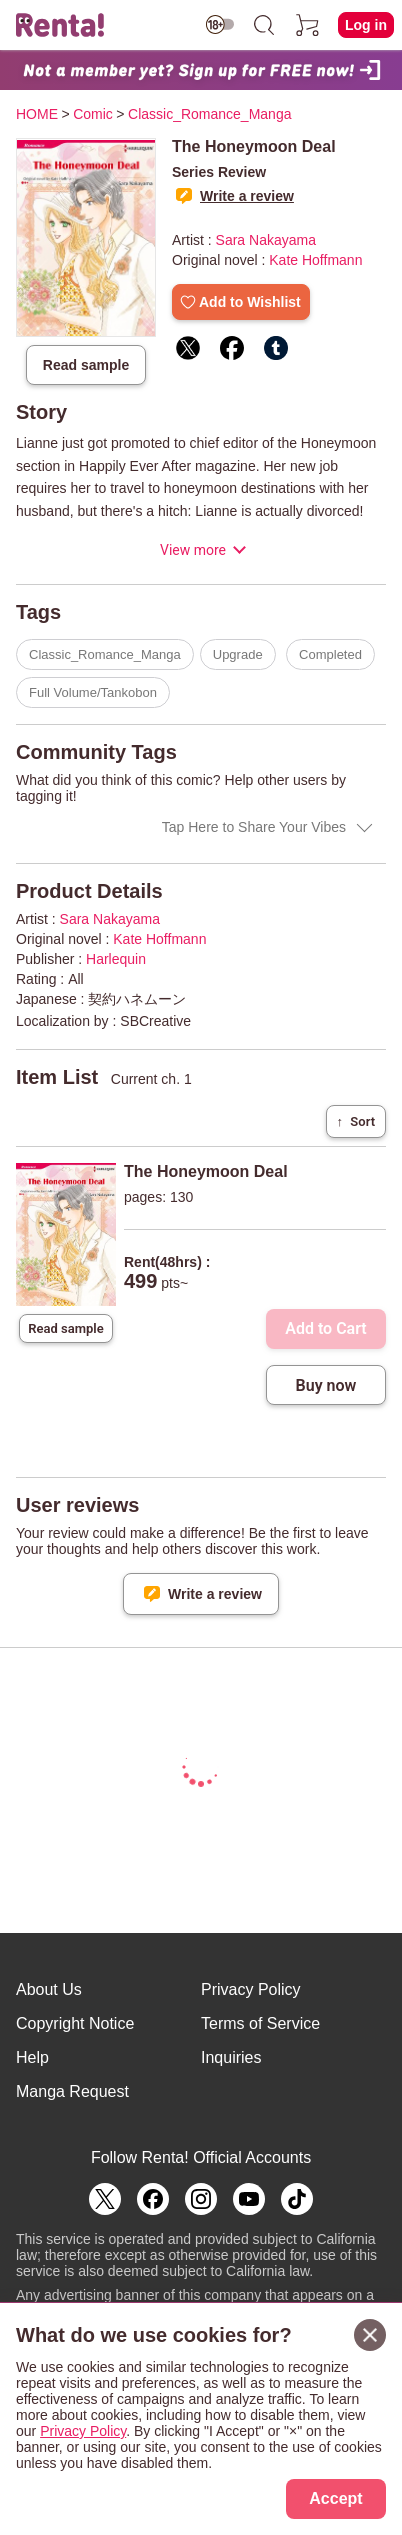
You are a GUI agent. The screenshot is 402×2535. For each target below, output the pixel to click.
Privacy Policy (251, 1989)
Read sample (86, 365)
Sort (356, 1121)
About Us (49, 1989)
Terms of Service (260, 2023)
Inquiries (231, 2057)
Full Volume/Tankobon (93, 692)
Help (32, 2057)
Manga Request (72, 2091)
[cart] (308, 25)
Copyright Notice (75, 2023)
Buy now (326, 1385)
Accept (335, 2498)
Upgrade (238, 654)
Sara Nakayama (266, 240)
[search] (264, 25)
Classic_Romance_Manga (105, 654)
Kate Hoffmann (315, 260)
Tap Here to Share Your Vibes (254, 827)
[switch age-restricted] (220, 24)
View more (193, 550)
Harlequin (116, 959)
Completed (330, 654)
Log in (366, 25)
